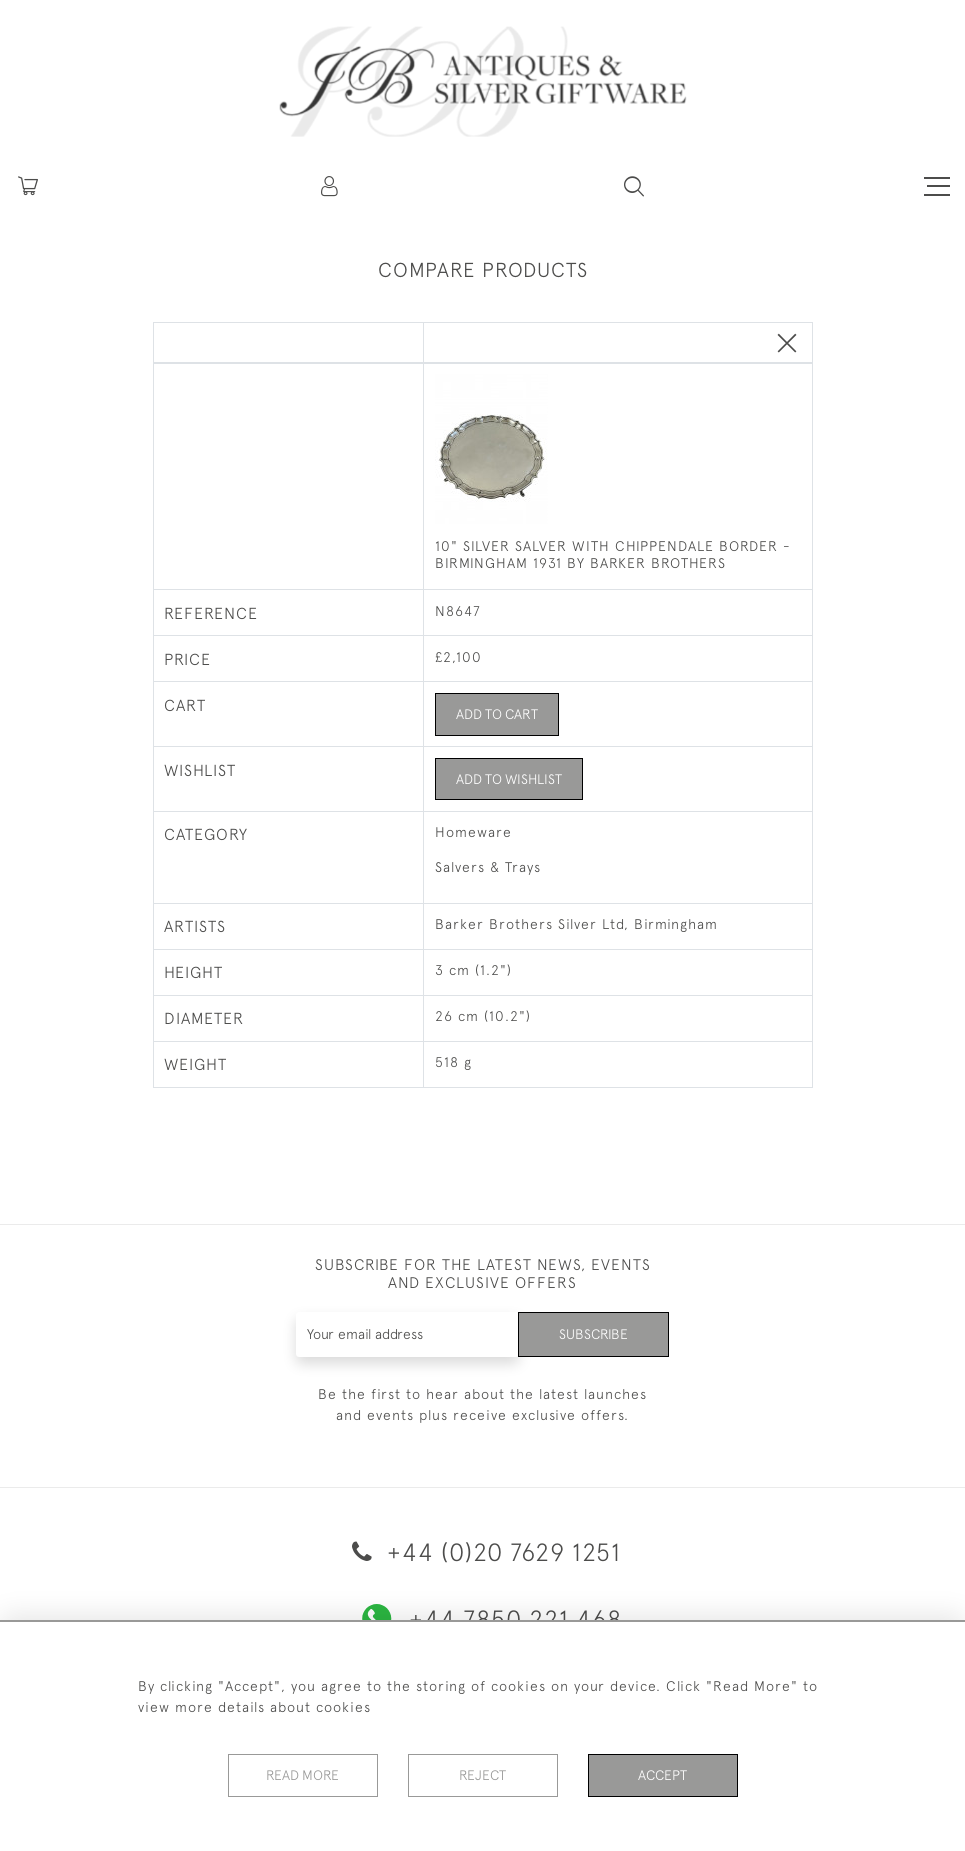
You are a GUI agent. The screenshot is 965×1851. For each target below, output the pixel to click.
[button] (331, 186)
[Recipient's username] (407, 1334)
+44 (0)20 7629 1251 (483, 1551)
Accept (662, 1775)
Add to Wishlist (510, 779)
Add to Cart (498, 714)
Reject (483, 1775)
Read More (303, 1775)
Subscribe (593, 1334)
